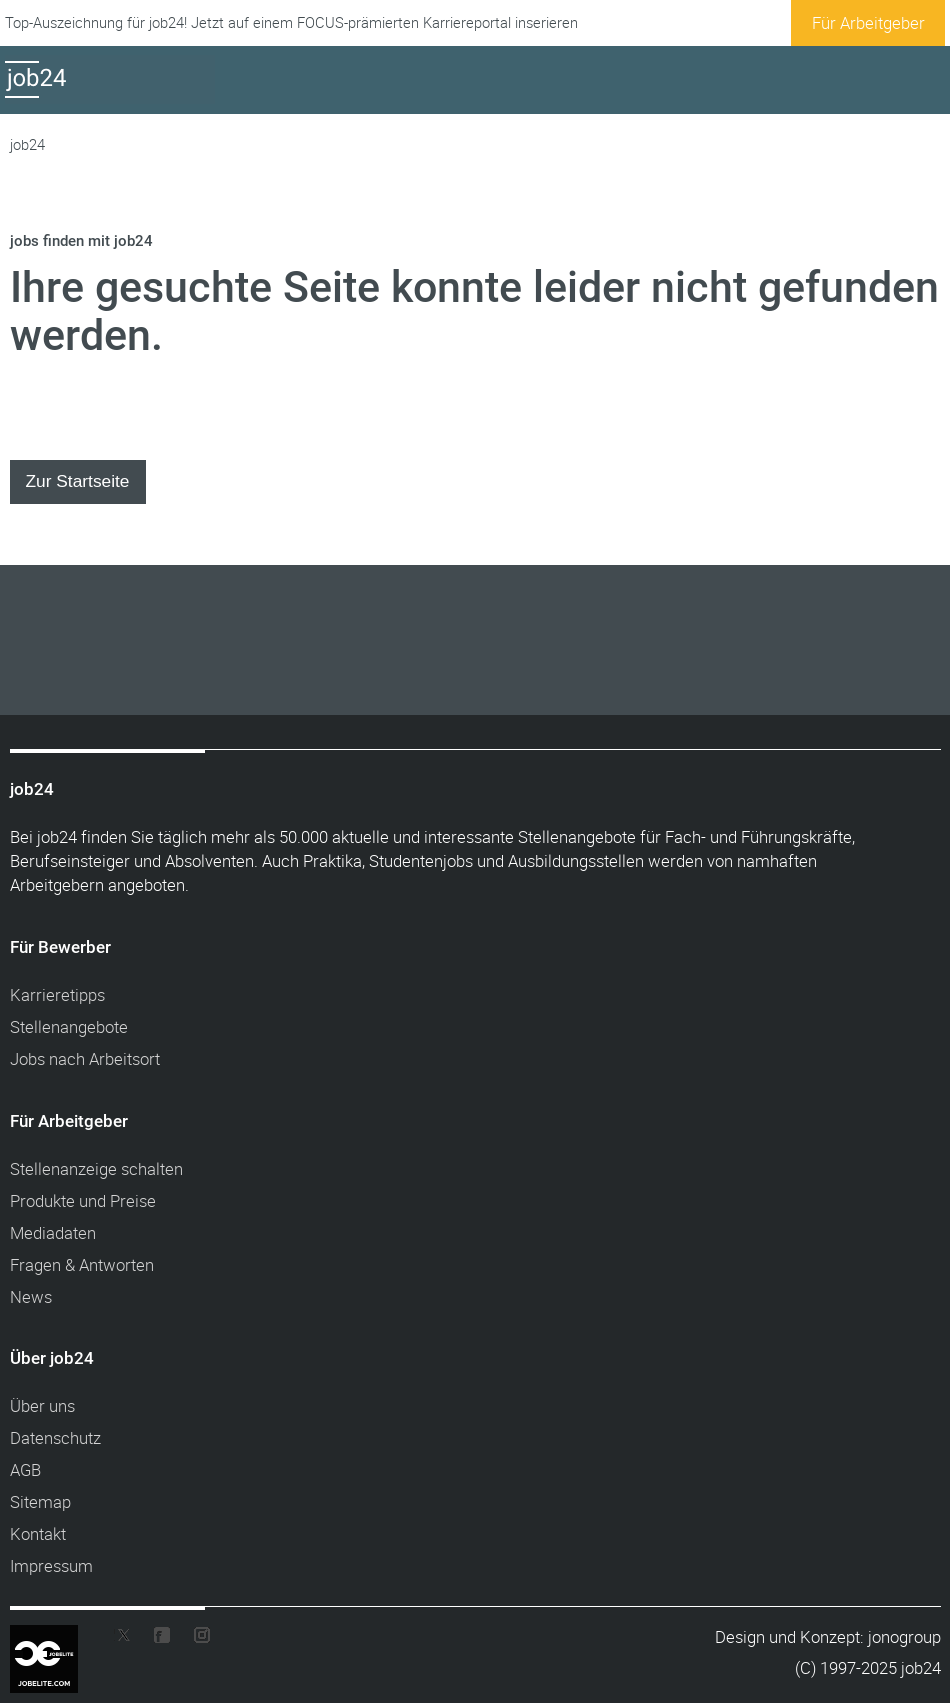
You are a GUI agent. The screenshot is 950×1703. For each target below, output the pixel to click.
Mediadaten (53, 1232)
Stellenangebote (69, 1026)
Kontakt (38, 1533)
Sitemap (40, 1501)
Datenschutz (55, 1437)
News (31, 1296)
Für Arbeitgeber (868, 22)
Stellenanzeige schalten (96, 1168)
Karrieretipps (57, 994)
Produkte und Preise (83, 1200)
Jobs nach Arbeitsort (85, 1058)
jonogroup (904, 1636)
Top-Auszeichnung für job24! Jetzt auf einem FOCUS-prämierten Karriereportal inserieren (291, 22)
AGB (25, 1469)
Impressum (51, 1565)
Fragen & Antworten (82, 1264)
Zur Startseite (78, 481)
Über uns (42, 1405)
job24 (27, 144)
